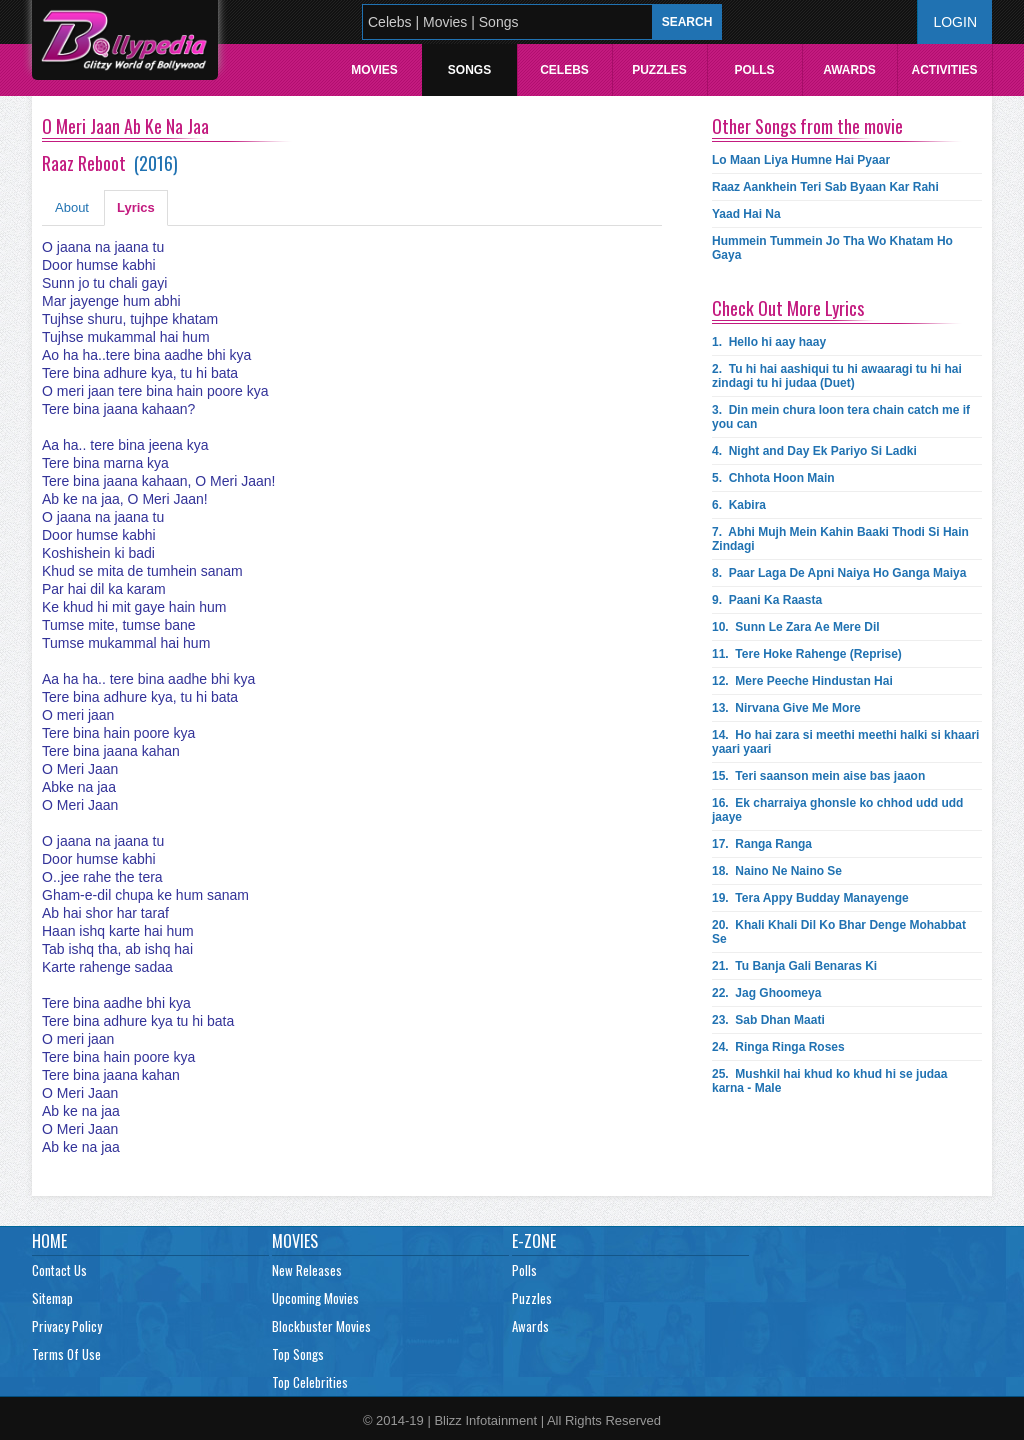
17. (762, 844)
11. (807, 654)
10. (796, 627)
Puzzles (659, 70)
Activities (944, 70)
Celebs (564, 70)
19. (810, 898)
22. (766, 993)
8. (839, 573)
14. (845, 742)
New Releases (307, 1270)
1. (769, 342)
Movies (374, 70)
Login (955, 22)
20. (839, 932)
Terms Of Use (66, 1354)
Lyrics (136, 207)
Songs (469, 70)
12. (802, 681)
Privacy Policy (67, 1326)
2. (837, 376)
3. (841, 417)
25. (829, 1081)
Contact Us (59, 1270)
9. (767, 600)
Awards (849, 70)
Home (49, 1241)
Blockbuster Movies (321, 1326)
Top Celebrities (310, 1382)
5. (773, 478)
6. (739, 505)
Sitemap (52, 1298)
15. (818, 776)
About (72, 207)
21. (794, 966)
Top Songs (298, 1354)
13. (786, 708)
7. (840, 539)
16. (837, 810)
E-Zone (534, 1241)
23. (768, 1020)
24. (778, 1047)
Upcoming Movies (315, 1298)
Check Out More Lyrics (788, 308)
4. (814, 451)
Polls (754, 70)
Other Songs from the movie (807, 126)
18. (777, 871)
